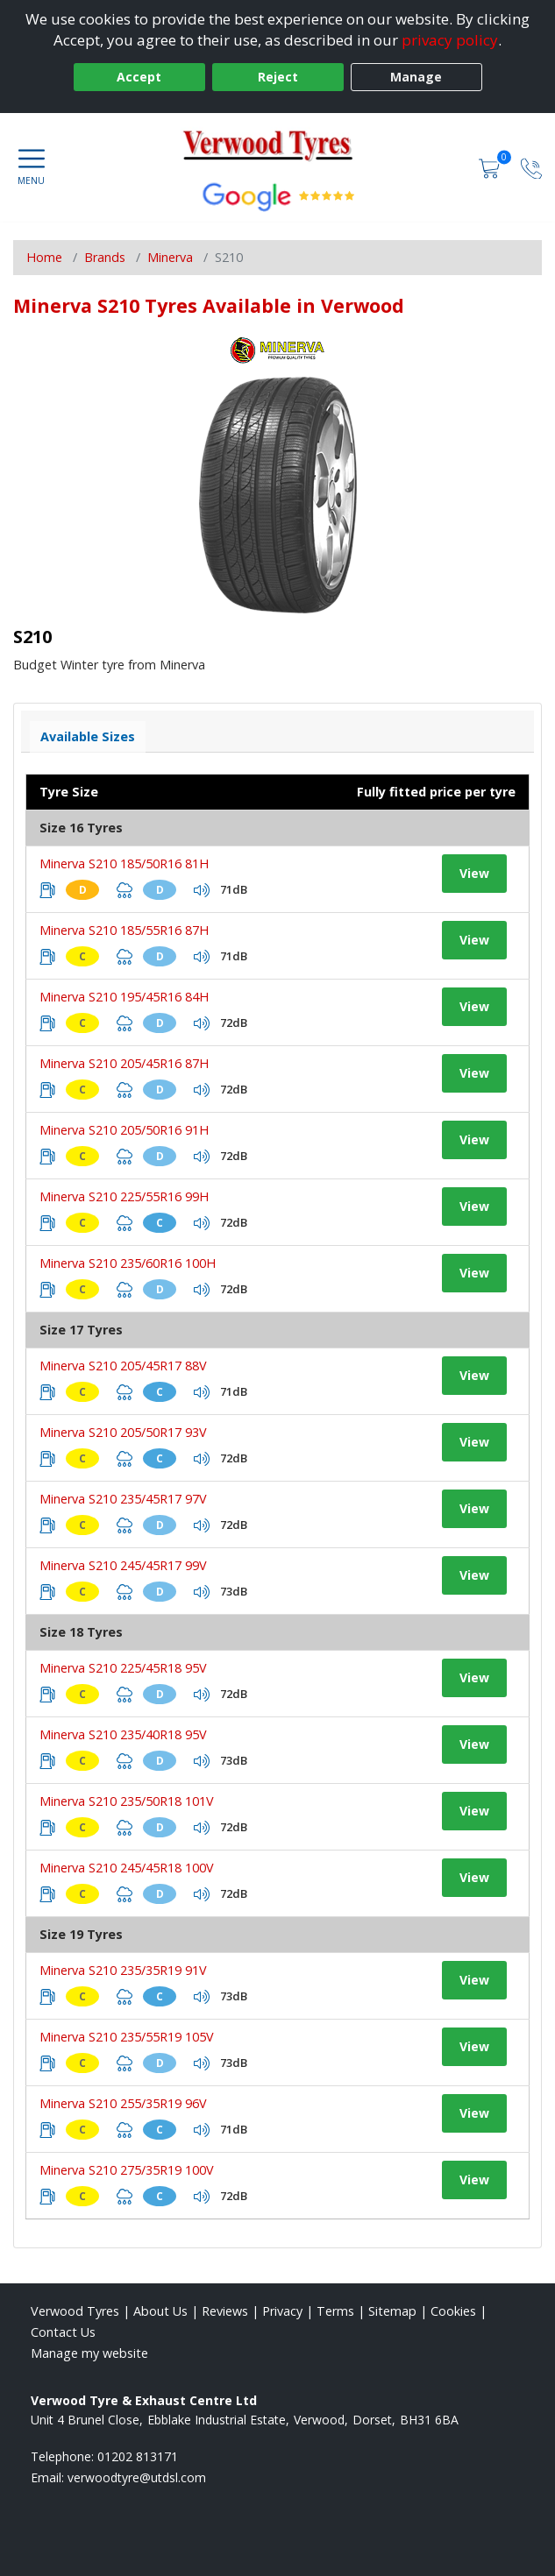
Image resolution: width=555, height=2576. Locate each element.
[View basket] (491, 167)
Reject (278, 76)
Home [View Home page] (44, 257)
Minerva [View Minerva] (170, 257)
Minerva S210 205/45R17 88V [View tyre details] (123, 1365)
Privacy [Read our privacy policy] (282, 2311)
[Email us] (137, 2477)
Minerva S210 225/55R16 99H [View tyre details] (124, 1196)
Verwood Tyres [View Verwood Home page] (75, 2311)
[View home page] (278, 148)
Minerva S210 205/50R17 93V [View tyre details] (123, 1432)
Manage (416, 76)
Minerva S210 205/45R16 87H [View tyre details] (124, 1063)
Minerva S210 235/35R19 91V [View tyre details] (123, 1970)
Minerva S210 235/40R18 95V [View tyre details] (123, 1734)
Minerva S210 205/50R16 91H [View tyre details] (124, 1130)
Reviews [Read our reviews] (225, 2311)
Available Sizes (87, 736)
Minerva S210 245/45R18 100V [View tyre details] (126, 1867)
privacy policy (450, 40)
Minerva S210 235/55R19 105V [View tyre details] (126, 2036)
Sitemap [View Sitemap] (392, 2311)
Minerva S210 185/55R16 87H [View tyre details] (124, 930)
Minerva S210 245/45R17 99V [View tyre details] (123, 1565)
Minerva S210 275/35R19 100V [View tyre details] (126, 2170)
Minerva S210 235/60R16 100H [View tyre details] (127, 1263)
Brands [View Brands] (104, 257)
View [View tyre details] (474, 873)
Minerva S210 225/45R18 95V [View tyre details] (123, 1668)
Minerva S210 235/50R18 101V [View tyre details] (126, 1801)
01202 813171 (137, 2456)
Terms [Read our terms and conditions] (335, 2311)
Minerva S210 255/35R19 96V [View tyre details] (123, 2103)
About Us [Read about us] (160, 2311)
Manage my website (89, 2353)
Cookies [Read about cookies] (453, 2311)
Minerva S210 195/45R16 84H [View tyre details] (124, 996)
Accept (139, 76)
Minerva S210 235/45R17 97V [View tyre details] (123, 1498)
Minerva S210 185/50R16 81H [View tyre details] (124, 863)
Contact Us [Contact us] (63, 2332)
